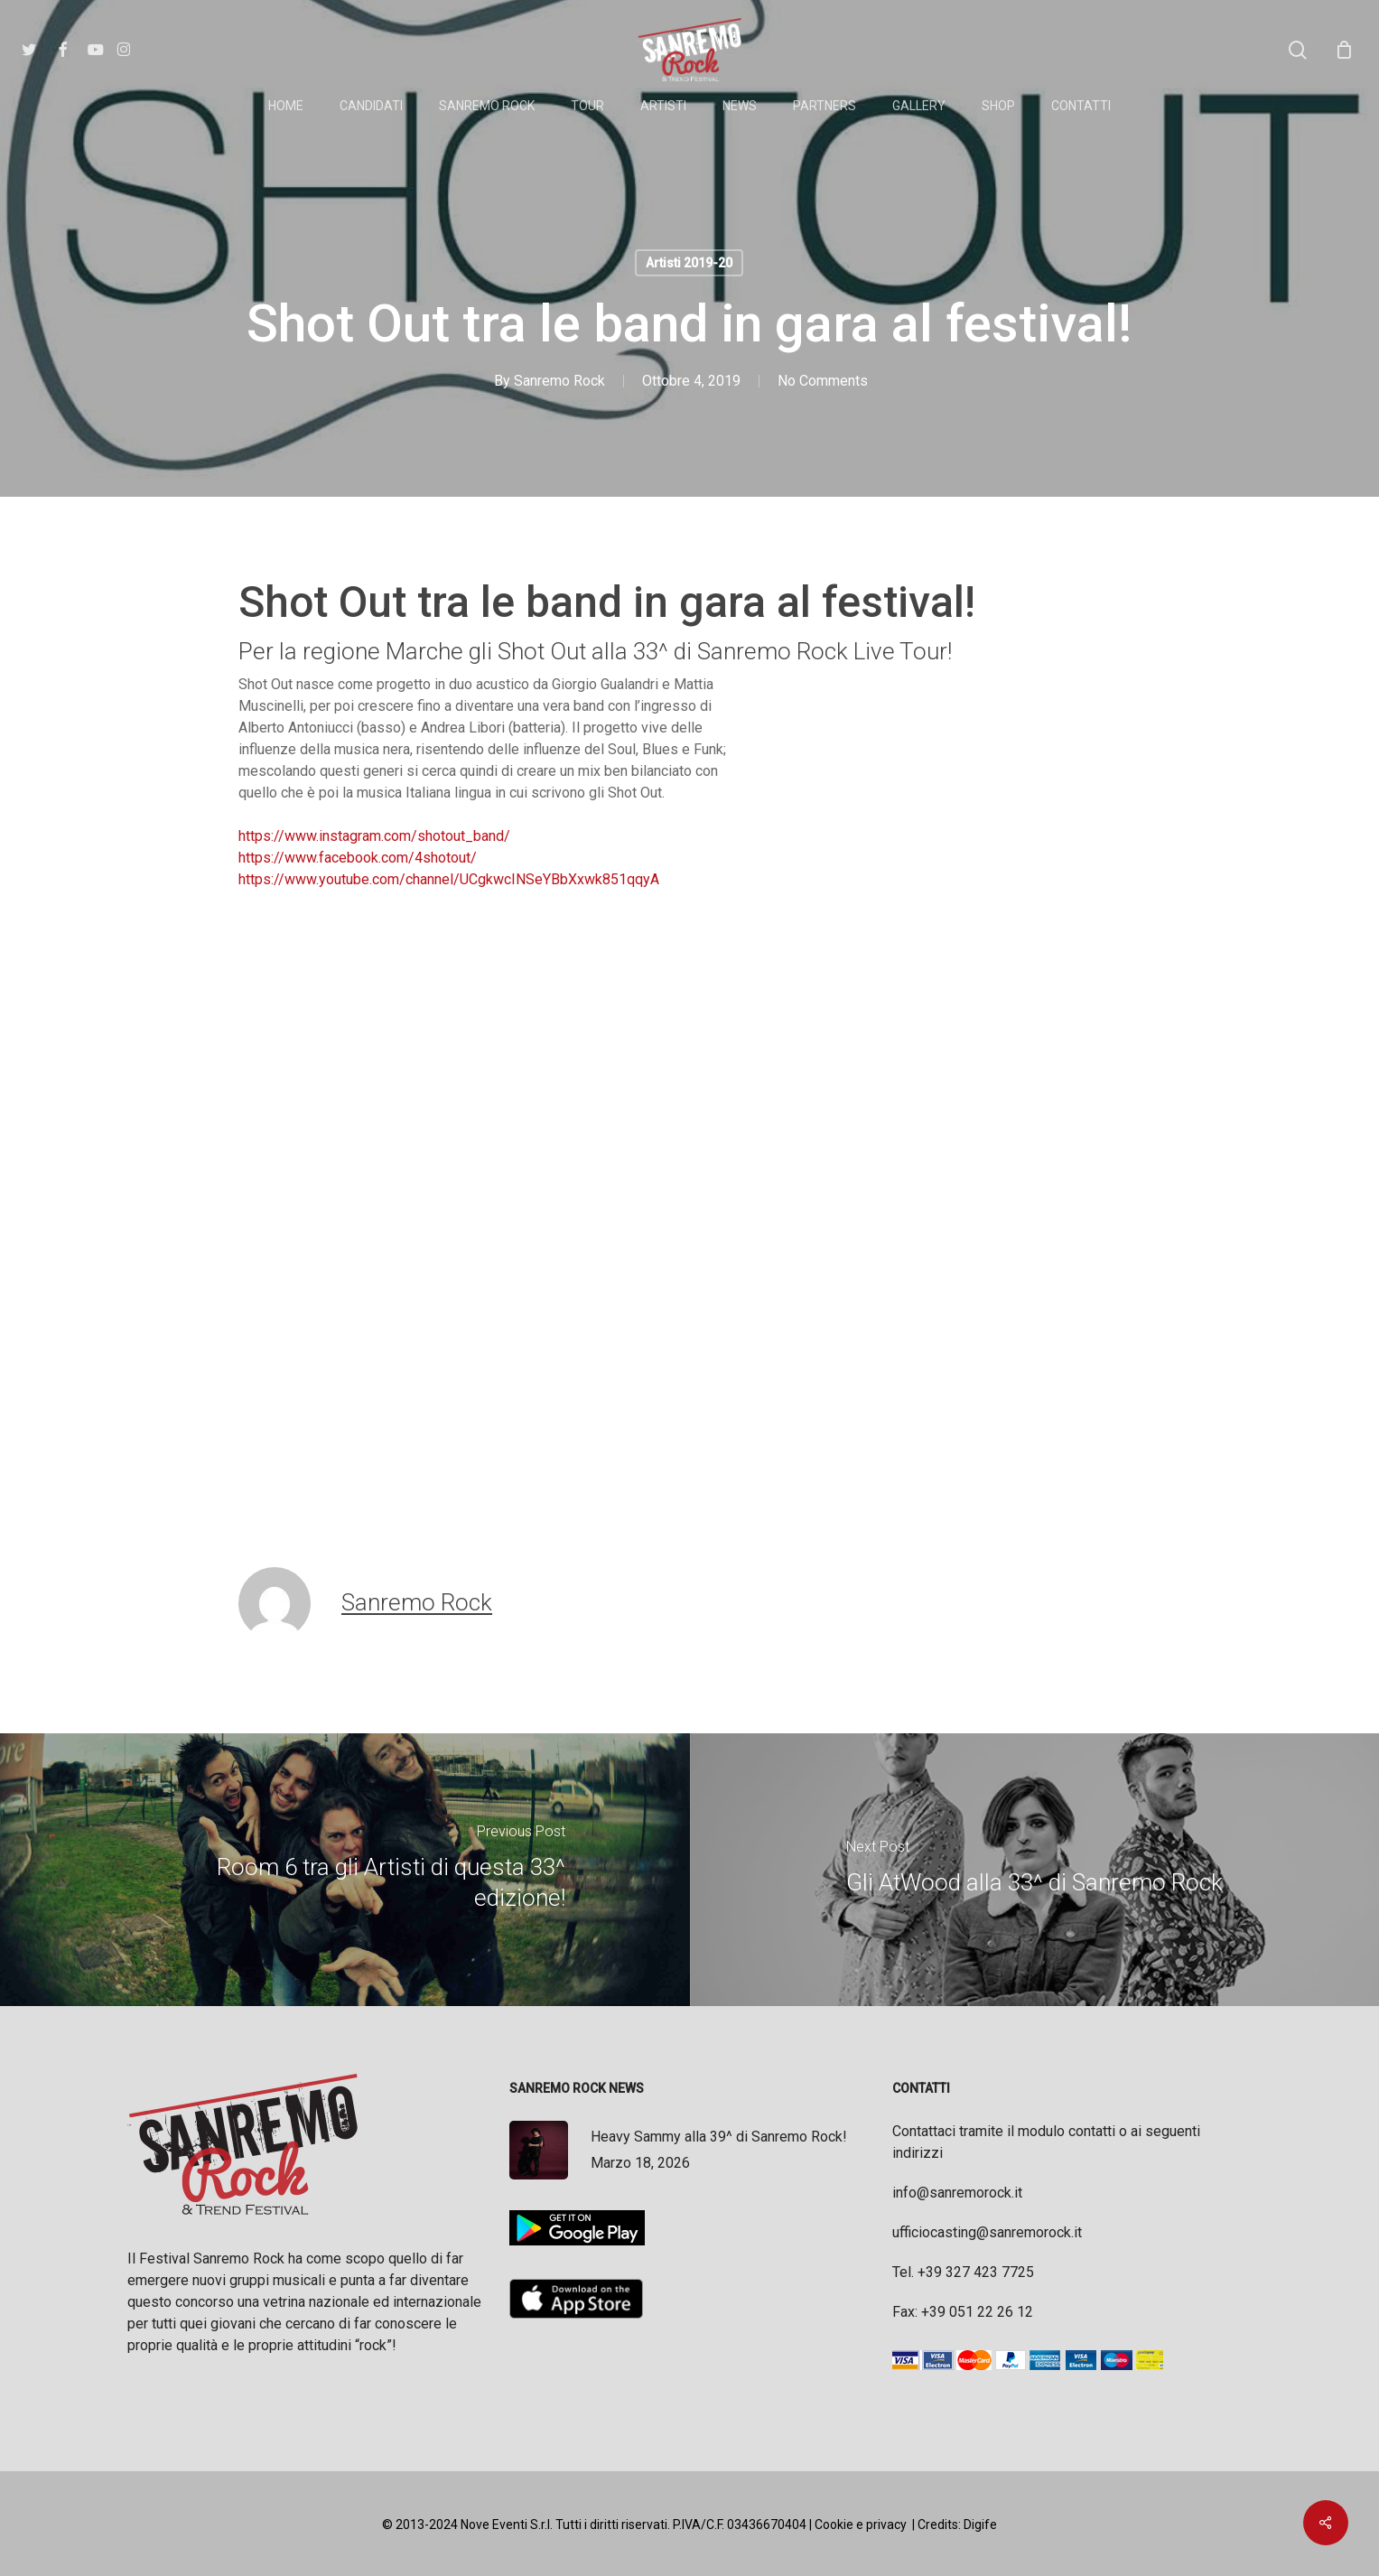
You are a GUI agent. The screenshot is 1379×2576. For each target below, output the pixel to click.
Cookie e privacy (861, 2524)
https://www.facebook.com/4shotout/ (357, 857)
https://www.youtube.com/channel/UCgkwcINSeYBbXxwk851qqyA (448, 879)
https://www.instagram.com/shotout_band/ (374, 836)
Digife (980, 2524)
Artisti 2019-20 (689, 263)
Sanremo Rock (559, 380)
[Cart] (1344, 50)
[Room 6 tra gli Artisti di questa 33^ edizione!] (345, 1869)
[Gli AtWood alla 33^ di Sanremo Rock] (1035, 1869)
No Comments (823, 380)
